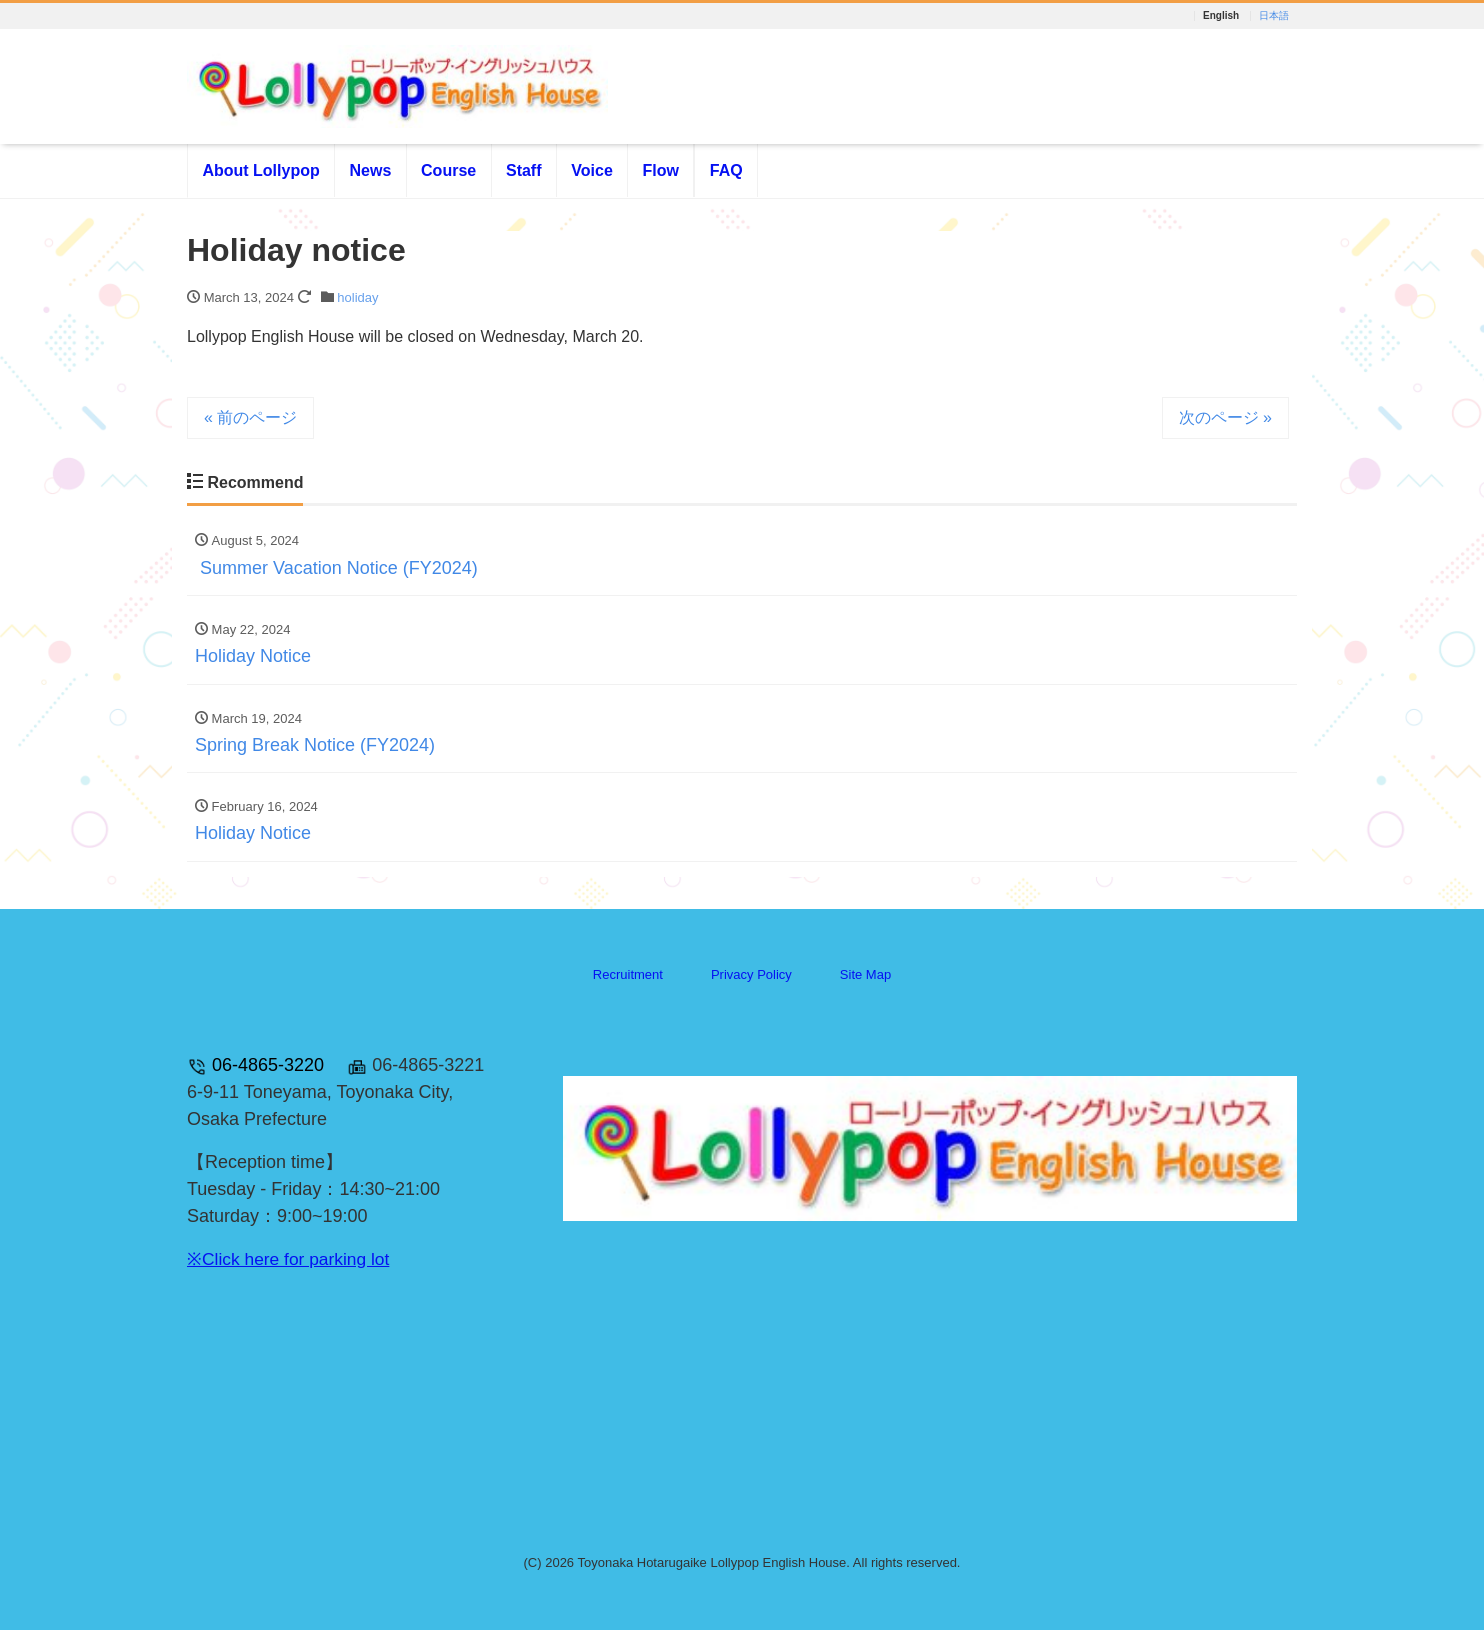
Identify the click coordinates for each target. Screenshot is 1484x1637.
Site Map (865, 980)
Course (448, 171)
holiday (357, 299)
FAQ (726, 171)
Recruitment (628, 980)
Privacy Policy (751, 980)
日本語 (1274, 16)
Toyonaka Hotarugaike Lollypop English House (711, 1568)
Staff (524, 171)
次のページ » (1225, 419)
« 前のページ (250, 419)
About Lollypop (260, 171)
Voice (592, 171)
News (370, 171)
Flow (661, 171)
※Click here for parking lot (291, 1266)
